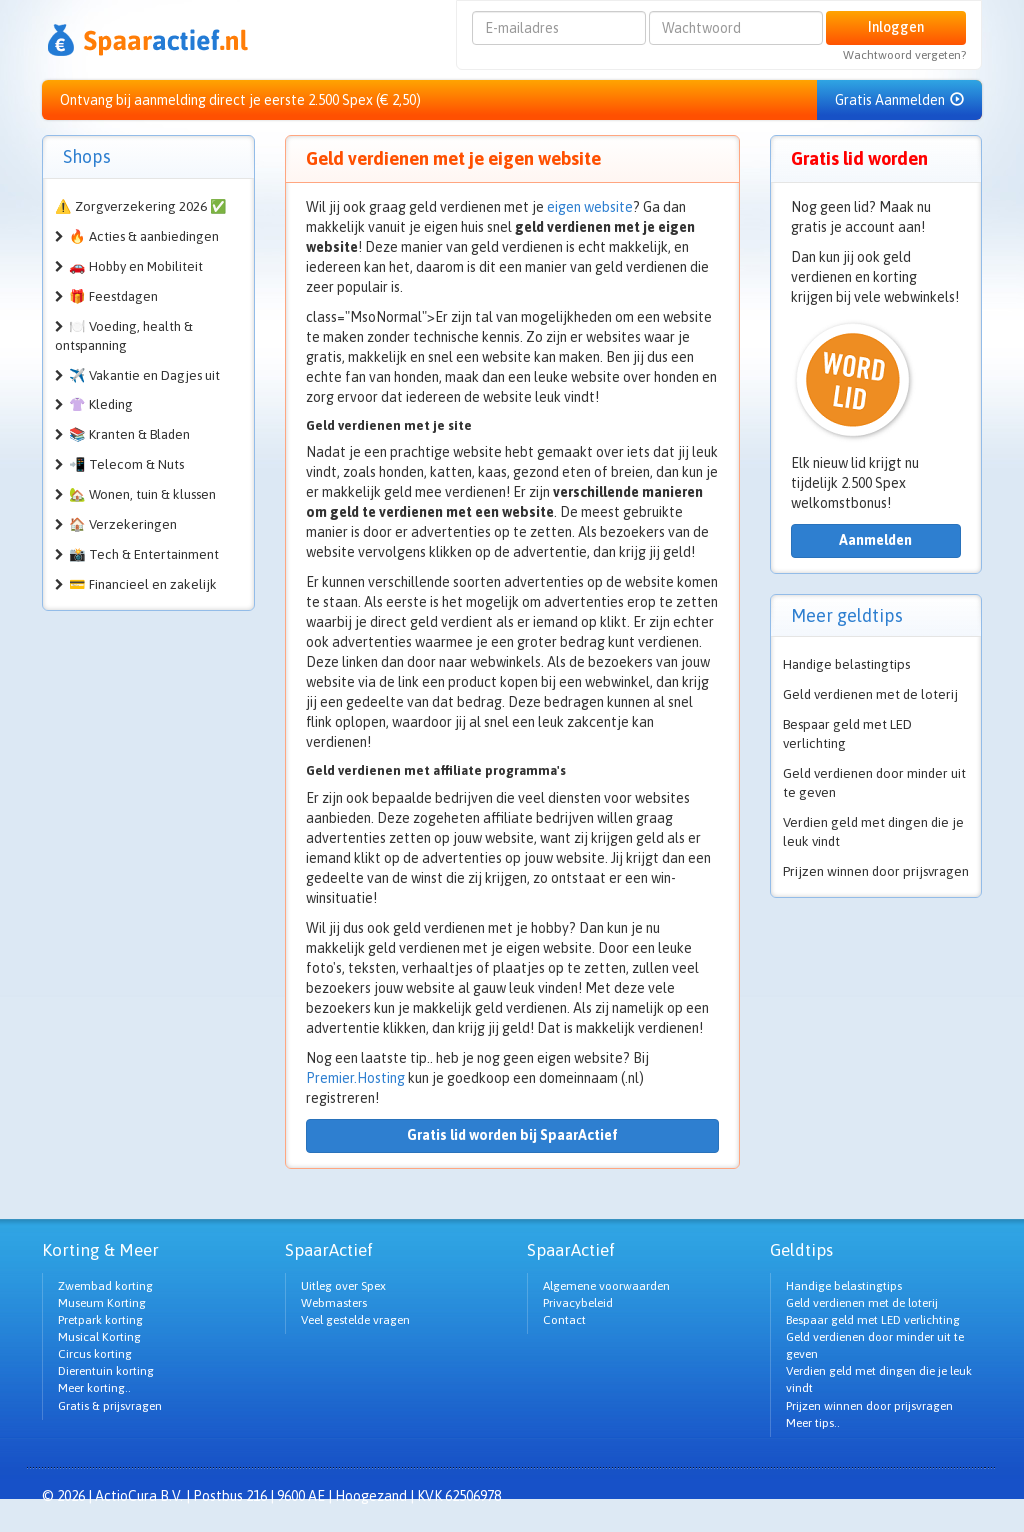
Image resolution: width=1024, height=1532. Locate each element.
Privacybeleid (578, 1303)
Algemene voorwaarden (606, 1286)
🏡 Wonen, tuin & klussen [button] (142, 494)
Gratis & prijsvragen (110, 1406)
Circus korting (95, 1354)
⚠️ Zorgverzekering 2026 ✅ (141, 206)
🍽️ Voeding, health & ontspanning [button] (124, 336)
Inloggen (896, 27)
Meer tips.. (813, 1423)
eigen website (590, 207)
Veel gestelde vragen (355, 1320)
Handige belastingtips (846, 664)
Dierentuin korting (106, 1371)
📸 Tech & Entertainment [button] (144, 554)
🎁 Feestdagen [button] (113, 296)
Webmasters (334, 1303)
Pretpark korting (100, 1320)
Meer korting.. (94, 1388)
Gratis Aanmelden (899, 100)
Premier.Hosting (355, 1078)
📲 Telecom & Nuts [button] (126, 464)
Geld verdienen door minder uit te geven (874, 783)
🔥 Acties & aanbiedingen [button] (144, 236)
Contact (564, 1320)
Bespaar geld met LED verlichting (847, 734)
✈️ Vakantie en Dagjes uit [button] (144, 375)
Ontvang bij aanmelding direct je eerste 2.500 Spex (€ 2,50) (240, 100)
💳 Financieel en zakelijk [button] (143, 584)
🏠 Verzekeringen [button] (123, 524)
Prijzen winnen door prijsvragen (876, 871)
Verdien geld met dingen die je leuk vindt (873, 832)
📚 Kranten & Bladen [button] (129, 434)
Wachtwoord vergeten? (904, 55)
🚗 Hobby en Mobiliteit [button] (136, 266)
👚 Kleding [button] (101, 404)
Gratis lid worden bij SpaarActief (512, 1135)
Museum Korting (102, 1303)
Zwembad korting (105, 1286)
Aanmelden (875, 540)
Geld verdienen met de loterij (870, 694)
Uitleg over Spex (343, 1286)
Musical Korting (99, 1337)
